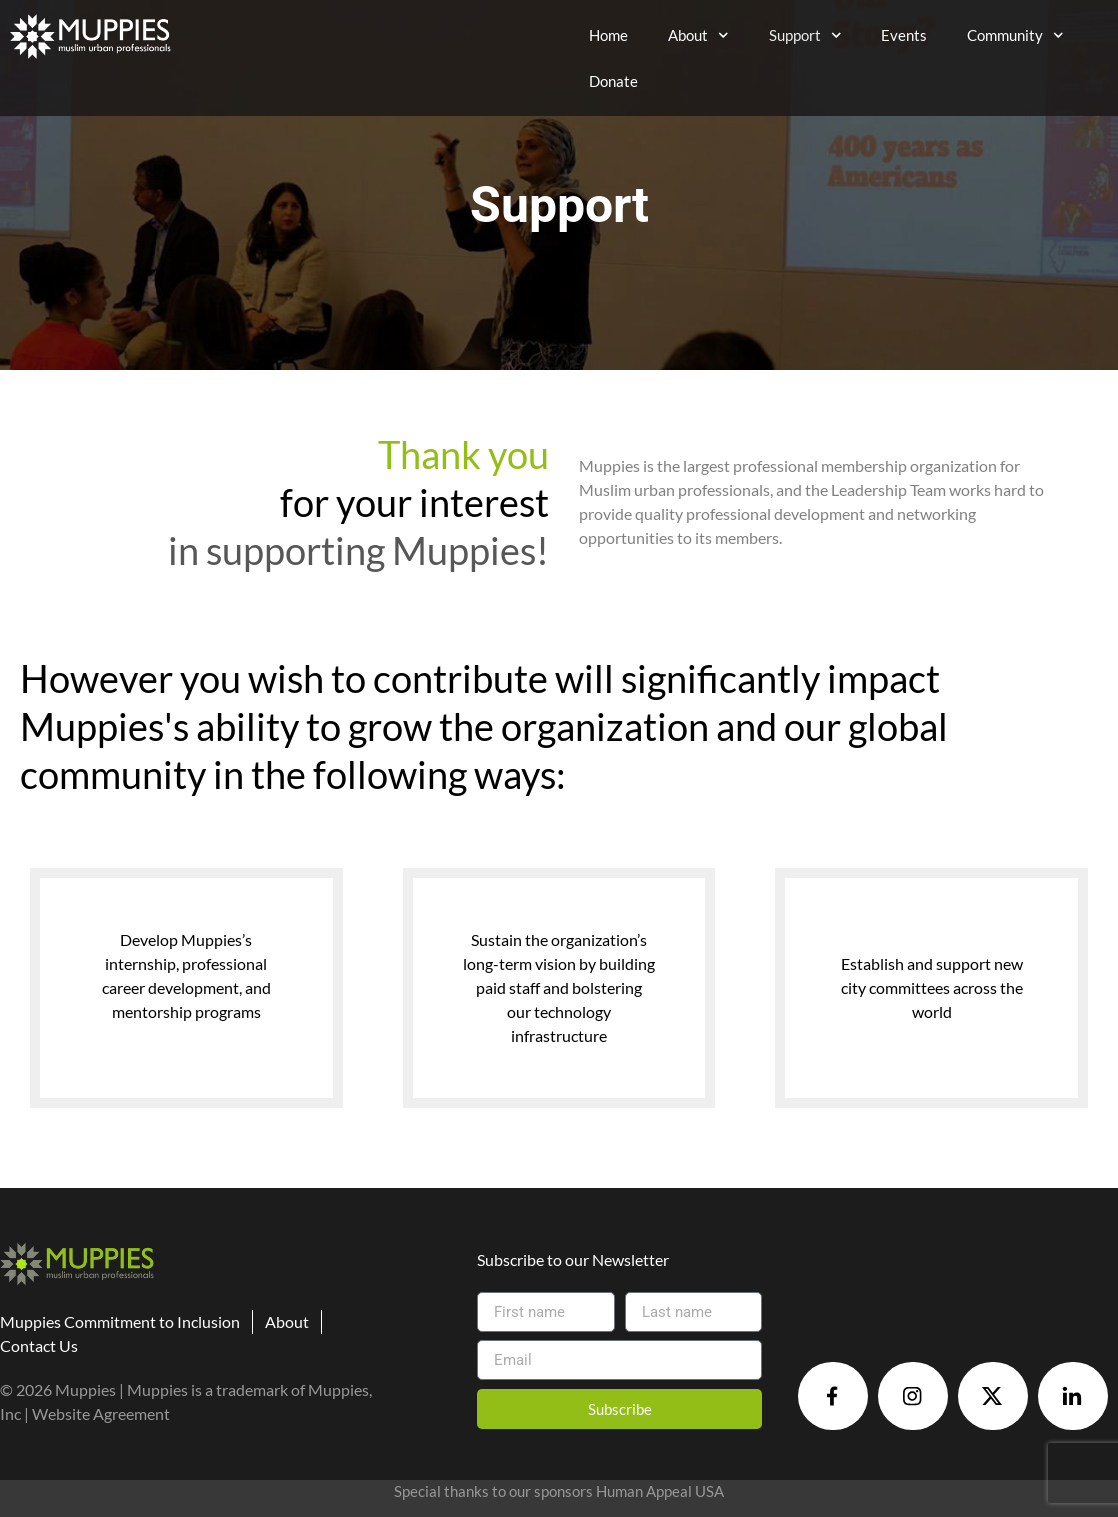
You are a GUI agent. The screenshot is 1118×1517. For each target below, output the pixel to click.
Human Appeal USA (660, 1491)
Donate (613, 81)
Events (904, 35)
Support (805, 35)
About (698, 35)
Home (608, 35)
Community (1015, 35)
